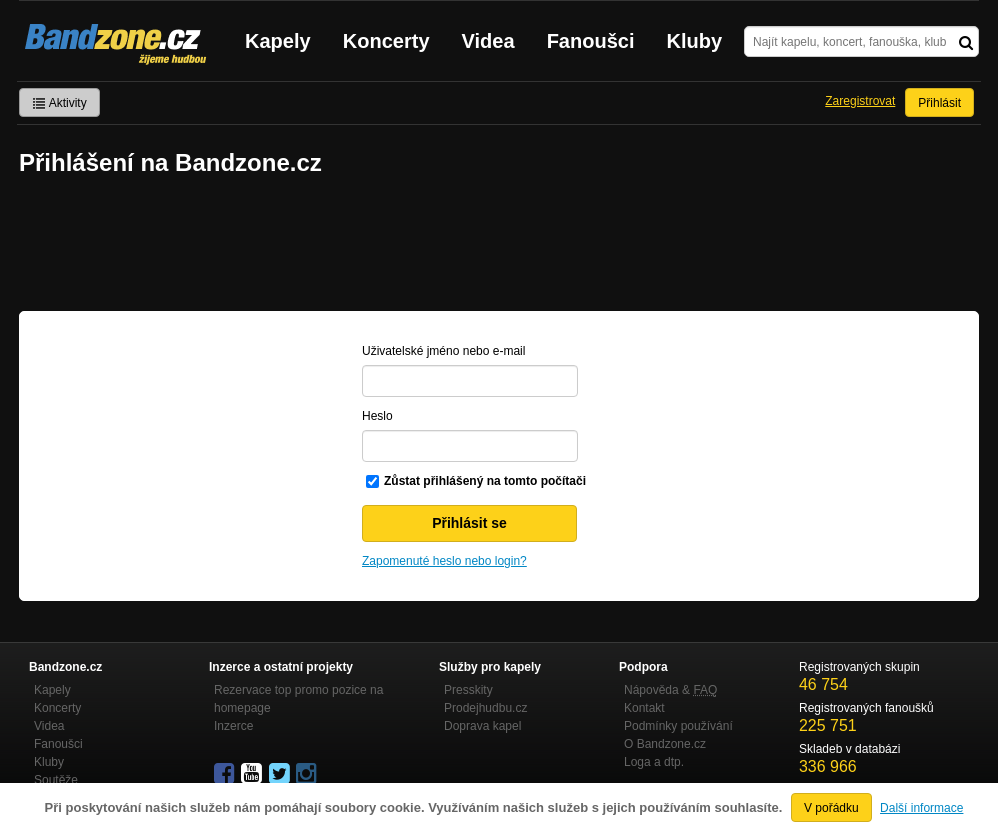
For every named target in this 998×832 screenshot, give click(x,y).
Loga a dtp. (654, 762)
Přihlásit (939, 103)
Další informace (921, 808)
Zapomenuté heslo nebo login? (444, 561)
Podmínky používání (678, 726)
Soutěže (56, 780)
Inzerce (233, 726)
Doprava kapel (482, 726)
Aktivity (59, 103)
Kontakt (644, 708)
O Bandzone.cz (665, 744)
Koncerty (386, 41)
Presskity (468, 690)
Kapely (278, 41)
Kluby (695, 41)
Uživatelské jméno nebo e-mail (443, 351)
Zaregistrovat (860, 101)
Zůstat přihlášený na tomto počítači (485, 481)
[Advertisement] (499, 246)
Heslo (377, 416)
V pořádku (831, 808)
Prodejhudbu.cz (485, 708)
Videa (488, 41)
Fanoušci (591, 41)
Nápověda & (670, 690)
